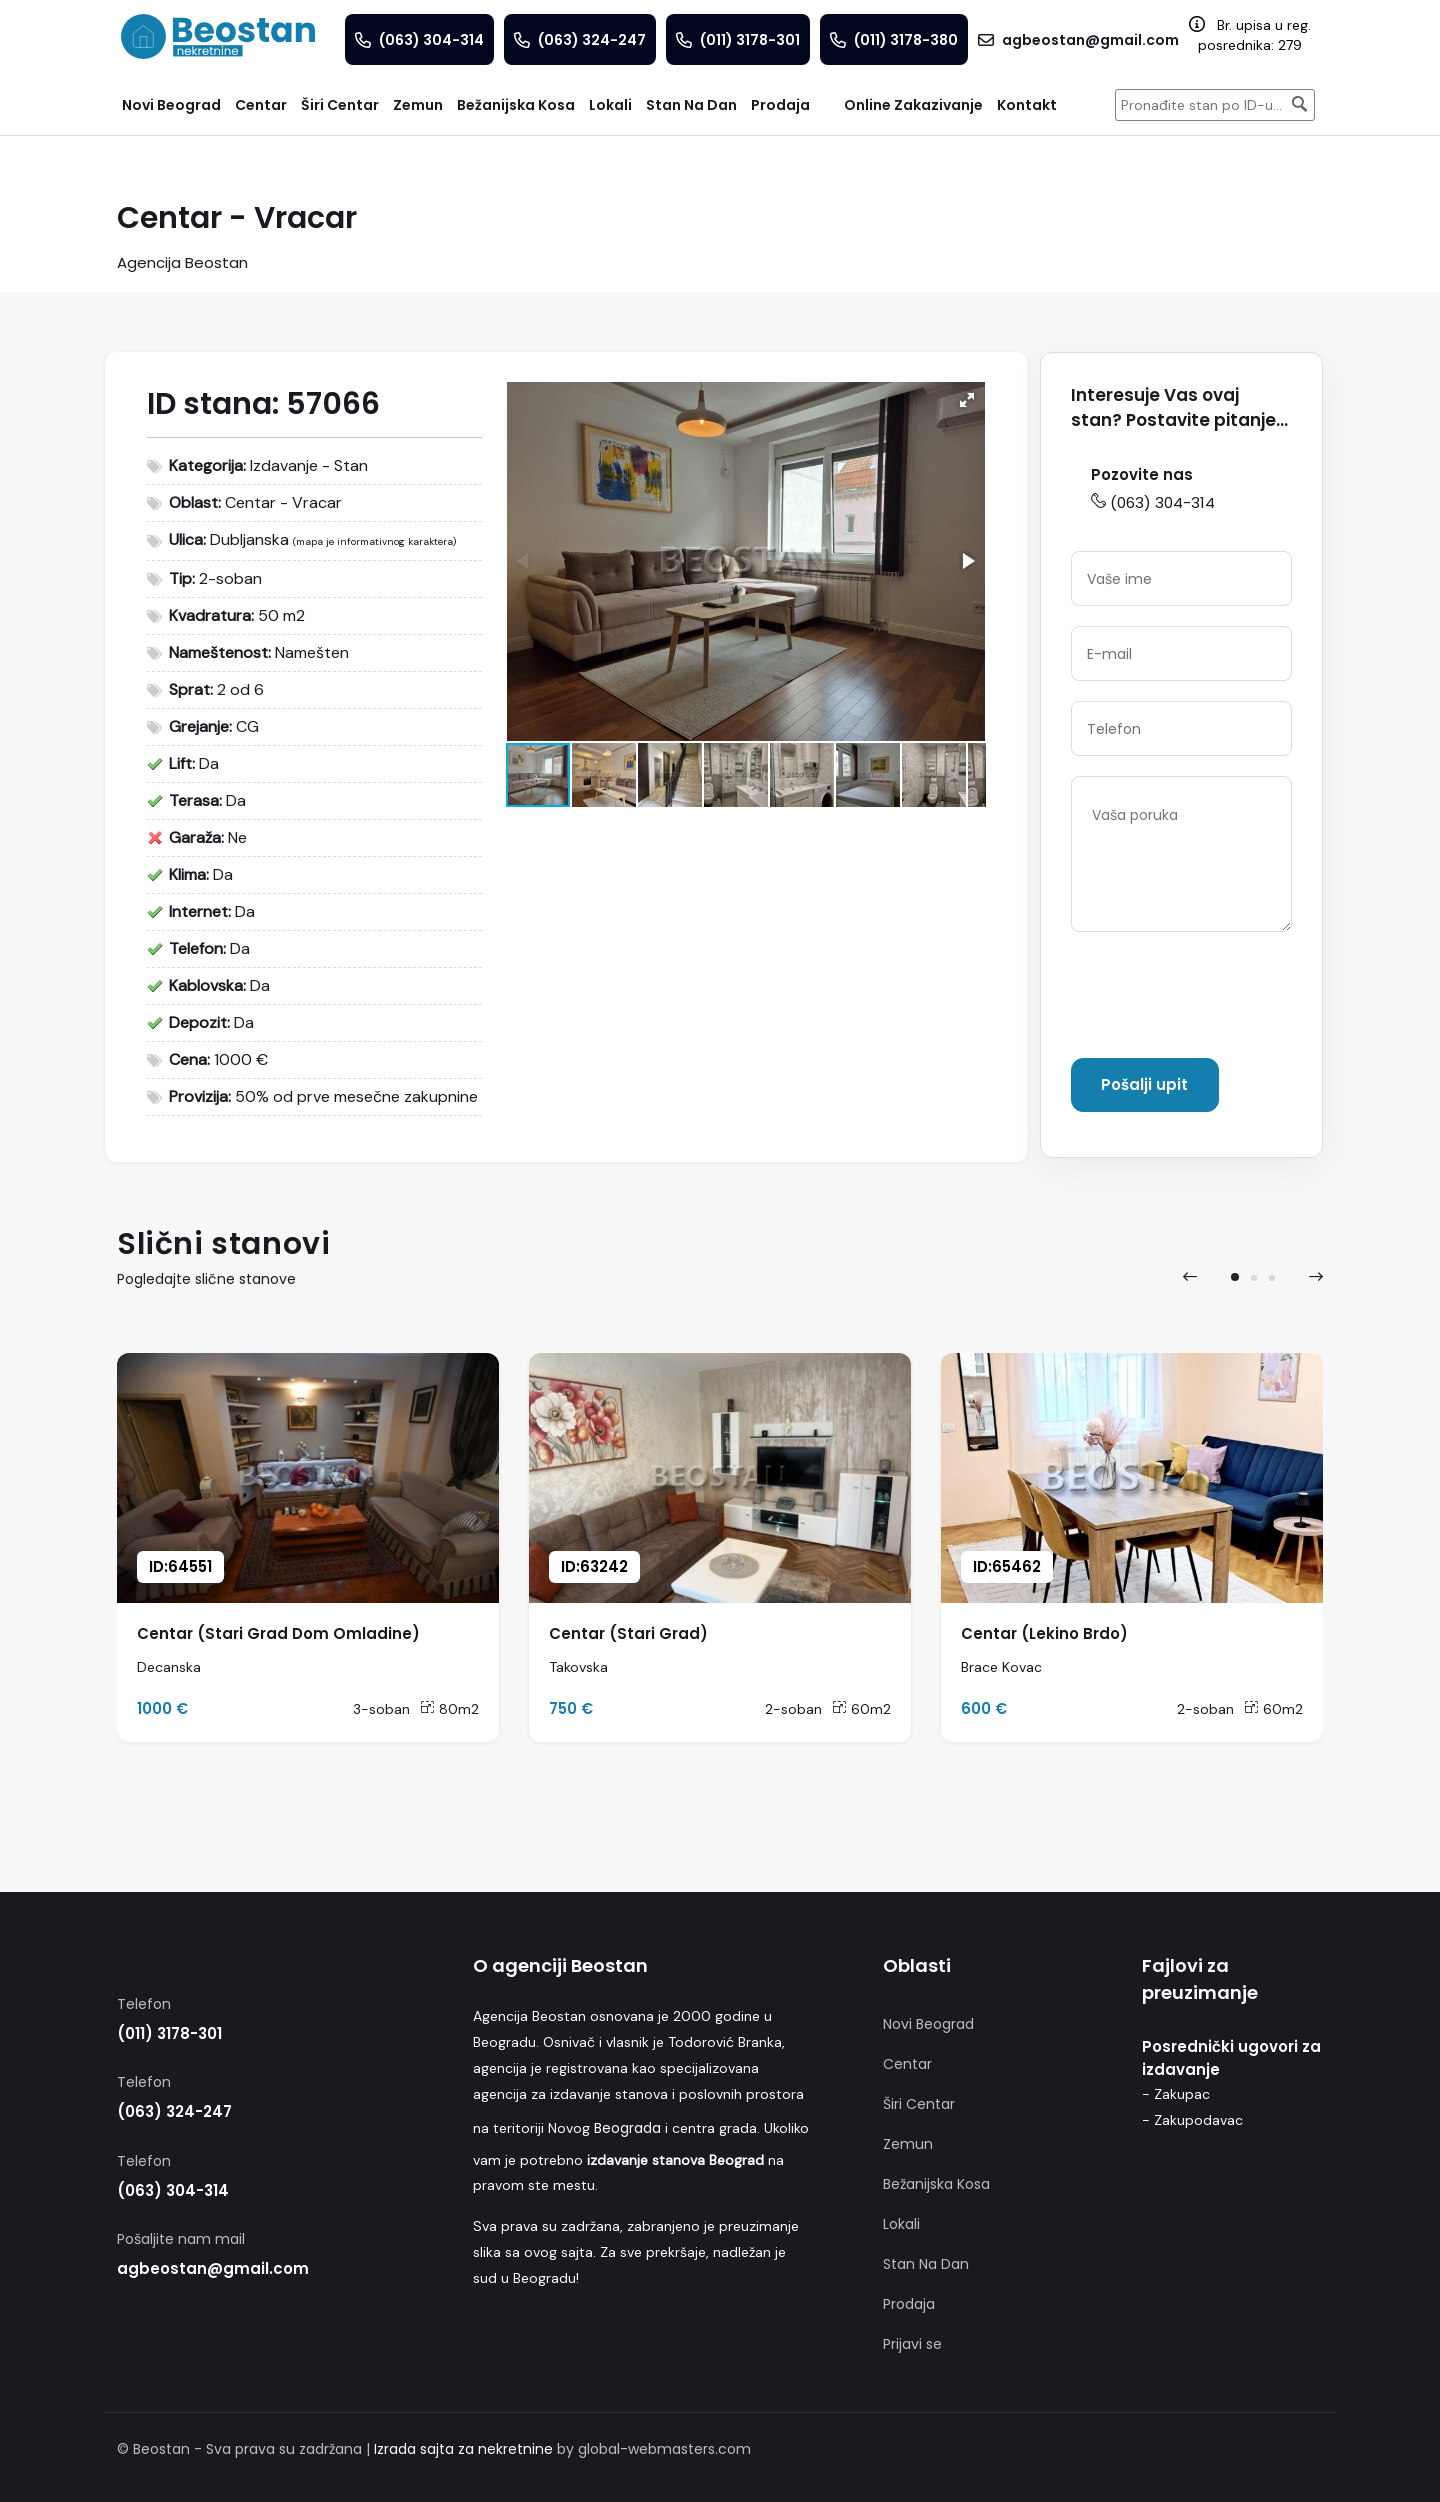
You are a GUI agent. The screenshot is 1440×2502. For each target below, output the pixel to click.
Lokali (901, 2224)
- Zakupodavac (1192, 2120)
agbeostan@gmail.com (213, 2268)
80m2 (449, 1709)
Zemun (908, 2144)
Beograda (627, 2128)
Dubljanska (249, 539)
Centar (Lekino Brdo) (1044, 1633)
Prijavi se (912, 2344)
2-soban (793, 1709)
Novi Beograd (928, 2024)
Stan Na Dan (926, 2264)
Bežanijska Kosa (936, 2184)
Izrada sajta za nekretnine (463, 2449)
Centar (907, 2064)
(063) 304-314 (1153, 502)
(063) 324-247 (174, 2111)
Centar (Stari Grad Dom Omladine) (278, 1633)
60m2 (861, 1709)
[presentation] (1223, 999)
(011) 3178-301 (169, 2033)
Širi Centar (919, 2104)
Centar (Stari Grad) (628, 1633)
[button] (967, 400)
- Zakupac (1176, 2094)
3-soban (381, 1709)
